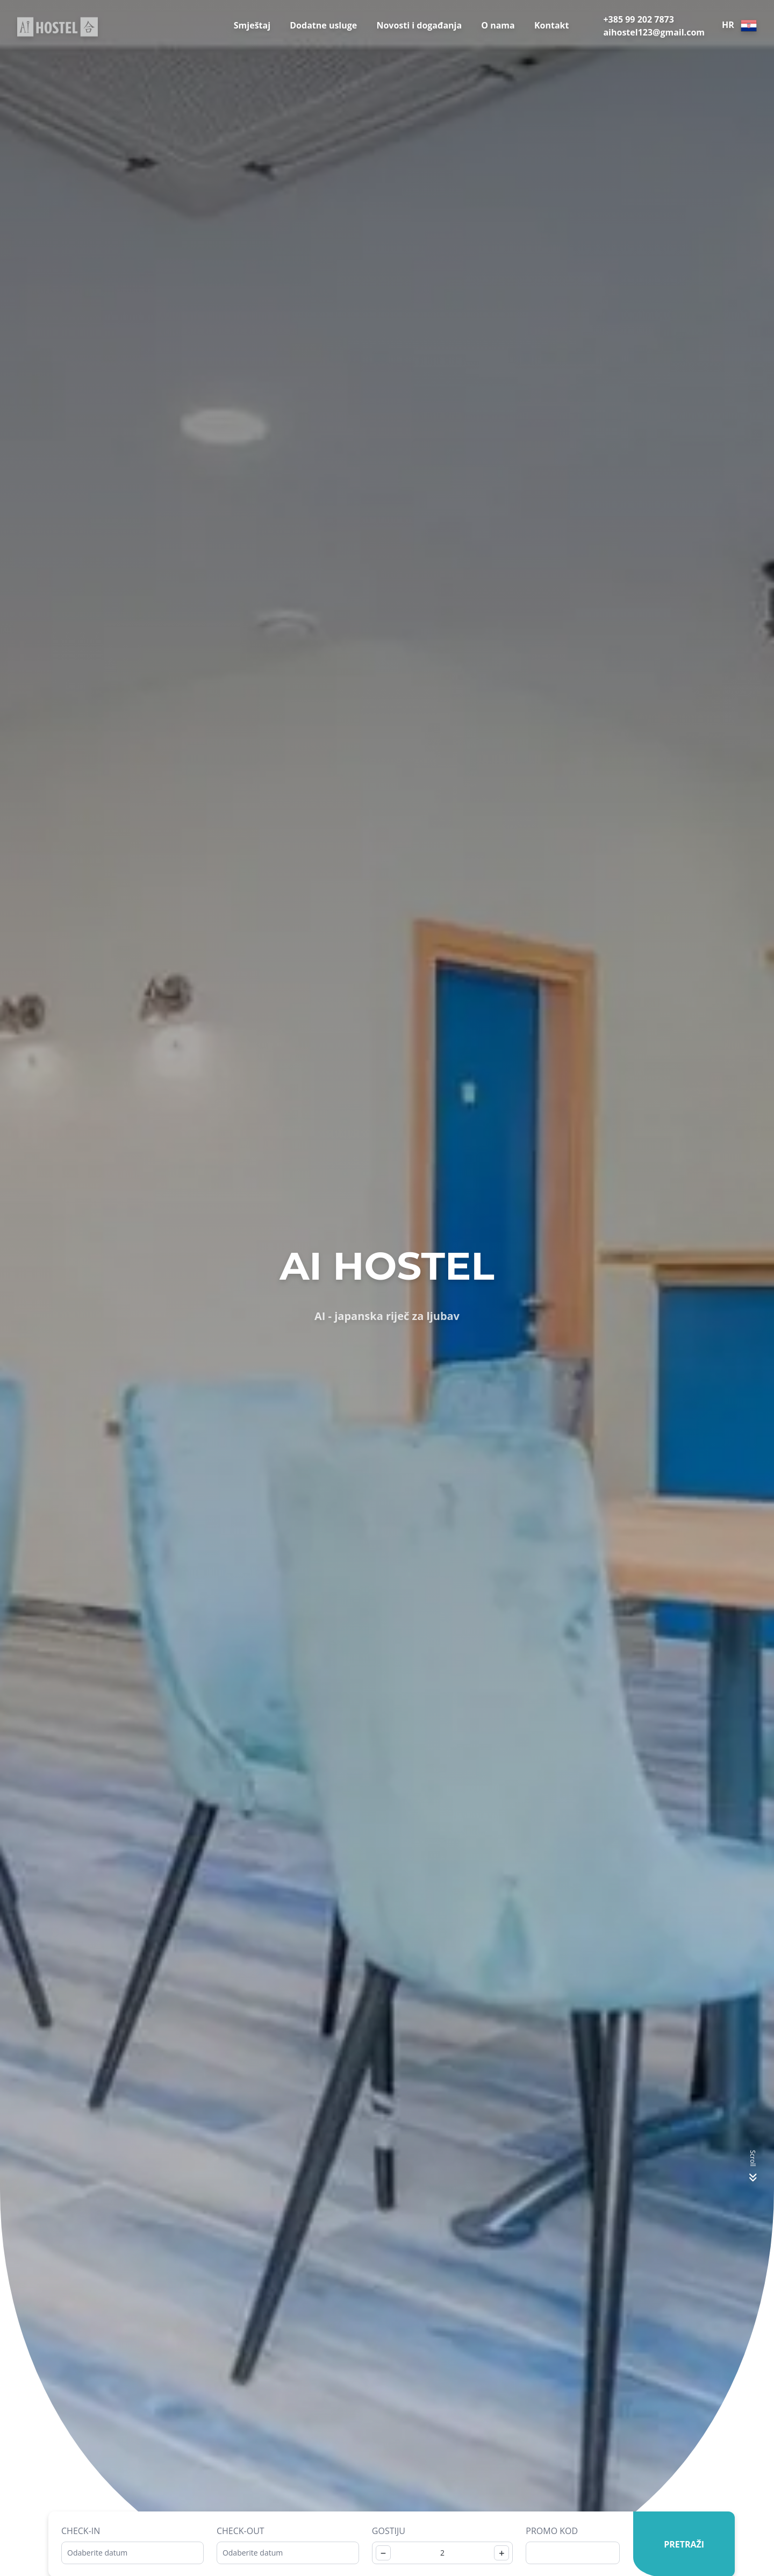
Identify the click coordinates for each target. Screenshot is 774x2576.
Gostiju (388, 2531)
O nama (497, 25)
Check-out (240, 2531)
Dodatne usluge (323, 25)
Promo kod (552, 2531)
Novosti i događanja (419, 25)
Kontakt (551, 25)
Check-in (80, 2531)
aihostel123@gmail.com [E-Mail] (654, 32)
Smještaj (252, 25)
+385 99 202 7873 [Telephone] (638, 19)
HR (739, 26)
